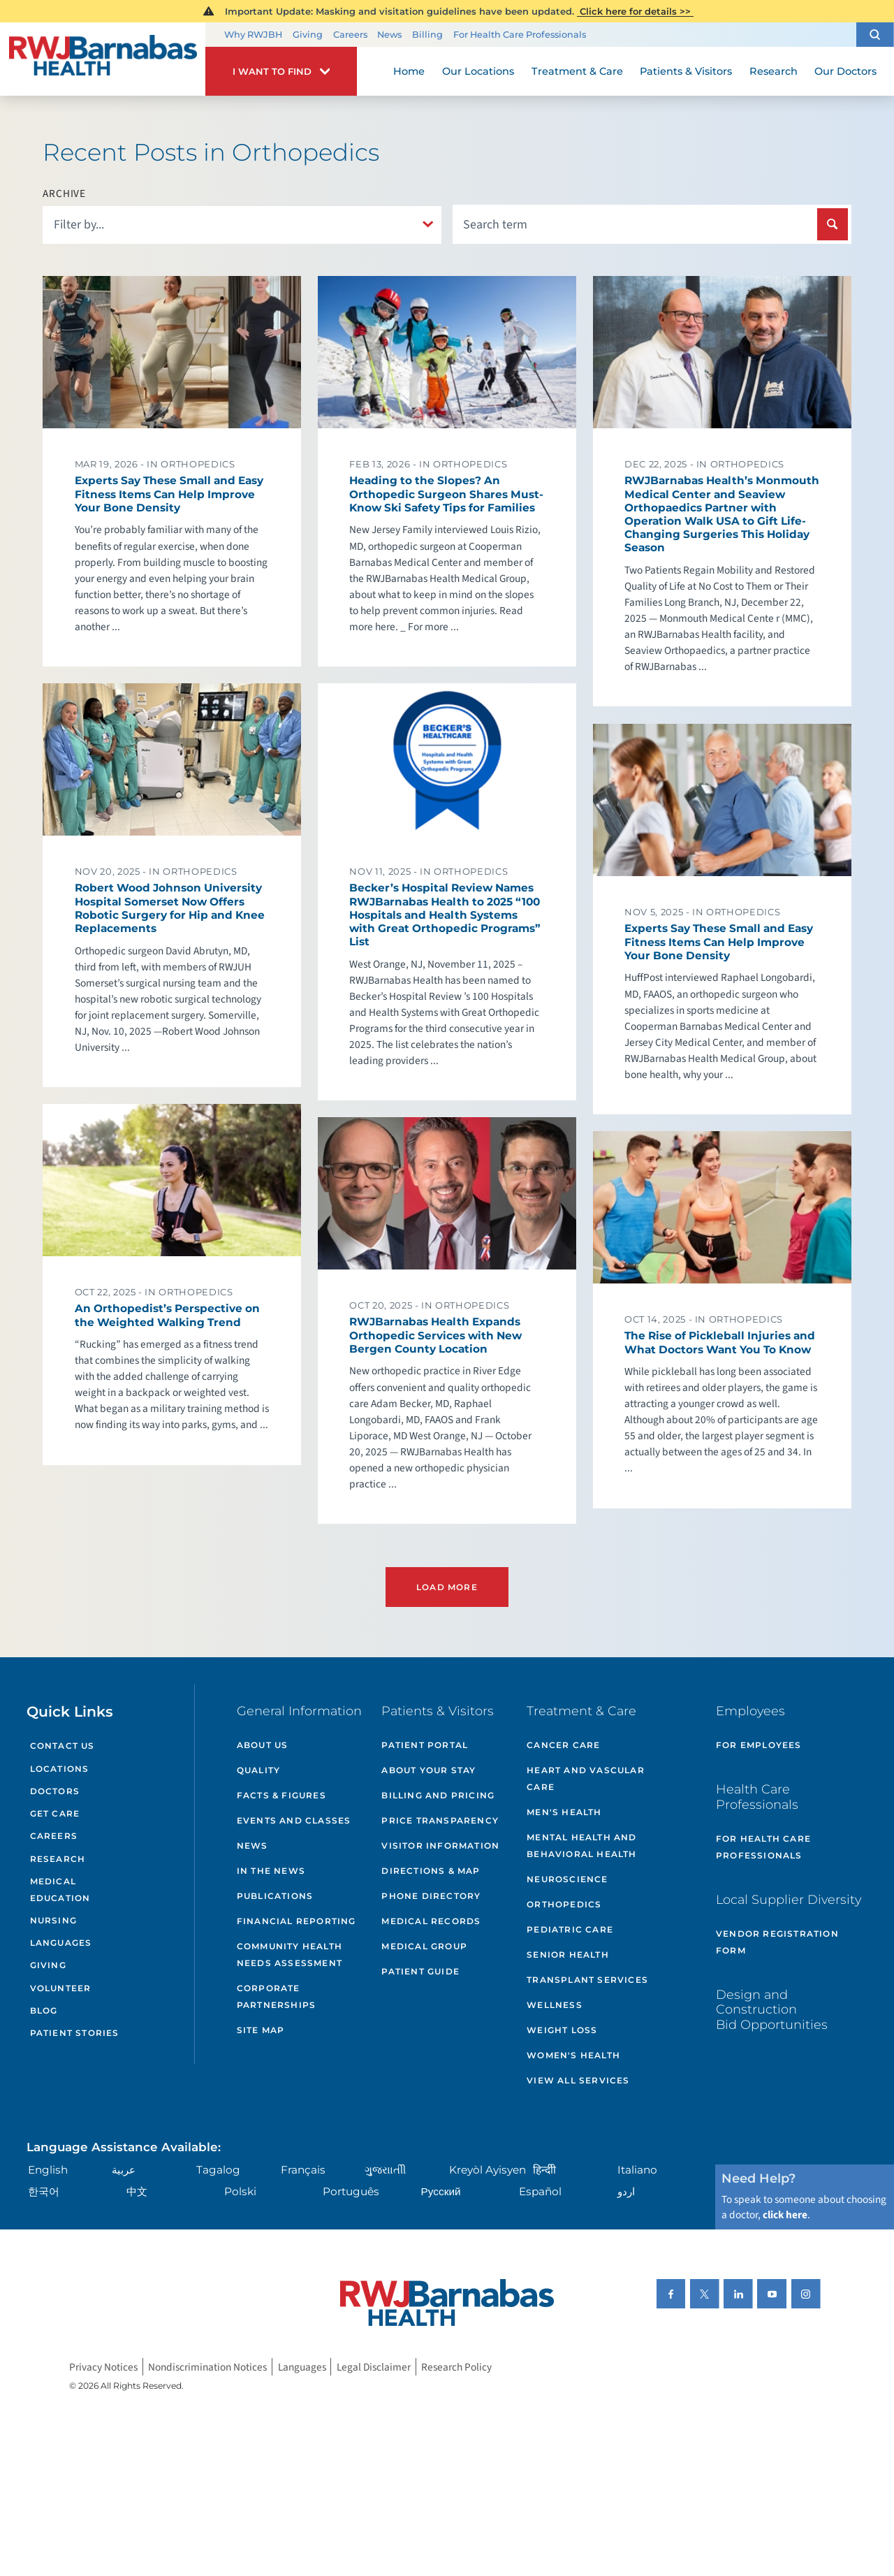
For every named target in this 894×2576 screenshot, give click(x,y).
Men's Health (564, 1812)
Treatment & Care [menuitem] (577, 71)
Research (58, 1859)
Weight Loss (562, 2030)
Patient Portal (424, 1745)
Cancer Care (563, 1745)
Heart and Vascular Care (586, 1778)
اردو (626, 2191)
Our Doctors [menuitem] (845, 71)
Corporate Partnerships (276, 1996)
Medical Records (431, 1921)
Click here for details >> (635, 11)
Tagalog (218, 2169)
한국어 (43, 2191)
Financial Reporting (296, 1921)
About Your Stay (428, 1770)
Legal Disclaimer (374, 2366)
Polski (240, 2191)
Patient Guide (420, 1971)
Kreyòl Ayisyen (487, 2169)
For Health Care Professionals (519, 34)
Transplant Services (587, 1979)
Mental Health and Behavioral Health (581, 1845)
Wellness (554, 2005)
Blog (44, 2010)
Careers (350, 34)
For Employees (759, 1745)
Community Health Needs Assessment (289, 1954)
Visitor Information (440, 1845)
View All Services (578, 2080)
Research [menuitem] (773, 71)
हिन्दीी (544, 2169)
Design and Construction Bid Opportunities (772, 2009)
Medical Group (424, 1946)
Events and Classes (294, 1820)
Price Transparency (440, 1820)
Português (351, 2191)
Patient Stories (74, 2033)
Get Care (55, 1813)
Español (540, 2191)
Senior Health (568, 1954)
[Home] (102, 59)
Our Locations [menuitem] (478, 71)
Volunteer (60, 1988)
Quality (258, 1770)
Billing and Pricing (437, 1795)
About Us (262, 1745)
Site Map (261, 2030)
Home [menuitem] (409, 71)
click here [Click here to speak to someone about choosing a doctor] (785, 2214)
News (389, 34)
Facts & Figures (281, 1795)
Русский (441, 2191)
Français (303, 2169)
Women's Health (573, 2055)
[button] (875, 34)
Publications (275, 1896)
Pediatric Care (570, 1929)
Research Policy (456, 2366)
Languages (61, 1942)
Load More (447, 1587)
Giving (308, 34)
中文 (136, 2191)
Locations (59, 1768)
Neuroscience (567, 1879)
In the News (271, 1870)
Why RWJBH (253, 34)
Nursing (53, 1920)
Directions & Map (430, 1870)
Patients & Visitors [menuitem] (686, 71)
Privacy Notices (103, 2366)
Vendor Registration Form (777, 1942)
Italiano (637, 2169)
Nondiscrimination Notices (207, 2366)
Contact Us (62, 1745)
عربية (123, 2169)
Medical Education (60, 1889)
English (48, 2169)
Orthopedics (564, 1904)
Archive (64, 194)
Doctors (55, 1791)
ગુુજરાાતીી (385, 2169)
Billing (427, 34)
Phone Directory (431, 1896)
